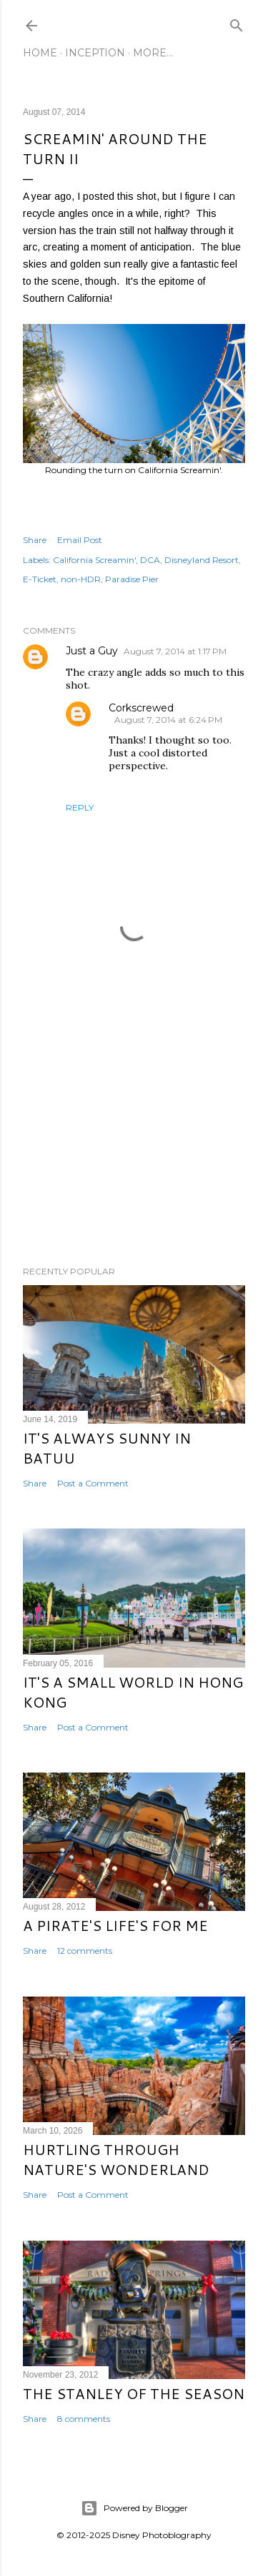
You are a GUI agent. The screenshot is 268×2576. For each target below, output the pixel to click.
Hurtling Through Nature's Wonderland (116, 2159)
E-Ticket (39, 579)
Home (40, 52)
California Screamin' (94, 559)
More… (153, 52)
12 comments (84, 1950)
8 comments (83, 2418)
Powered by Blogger (134, 2508)
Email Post (79, 539)
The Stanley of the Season (133, 2393)
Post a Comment (93, 1483)
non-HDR (81, 579)
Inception (95, 52)
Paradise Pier (132, 579)
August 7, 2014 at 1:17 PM (175, 651)
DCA (150, 559)
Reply (80, 807)
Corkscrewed (141, 707)
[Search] (236, 22)
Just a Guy (92, 650)
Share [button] (34, 539)
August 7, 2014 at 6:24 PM (168, 719)
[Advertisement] (134, 1141)
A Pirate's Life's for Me (115, 1925)
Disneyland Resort (201, 559)
